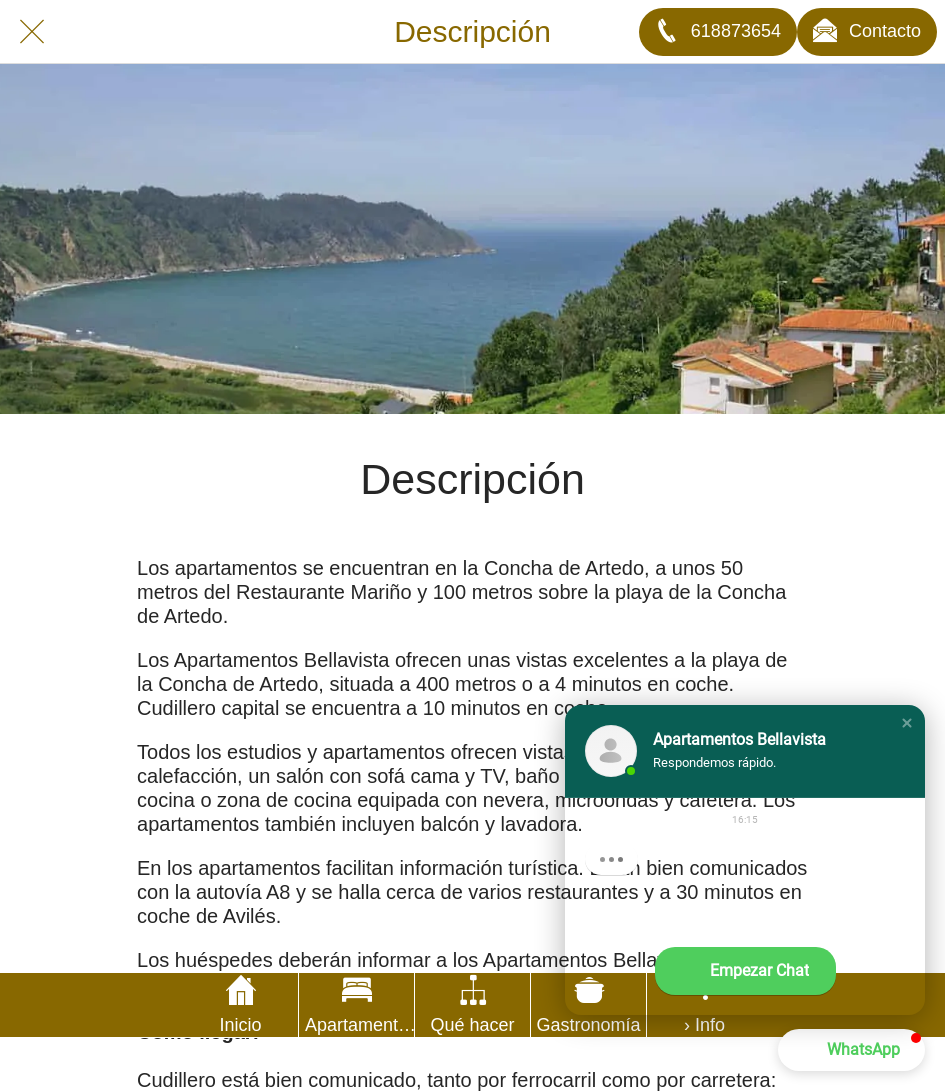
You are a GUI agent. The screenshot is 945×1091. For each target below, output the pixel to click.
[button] (907, 723)
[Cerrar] (32, 32)
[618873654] (718, 32)
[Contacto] (867, 32)
